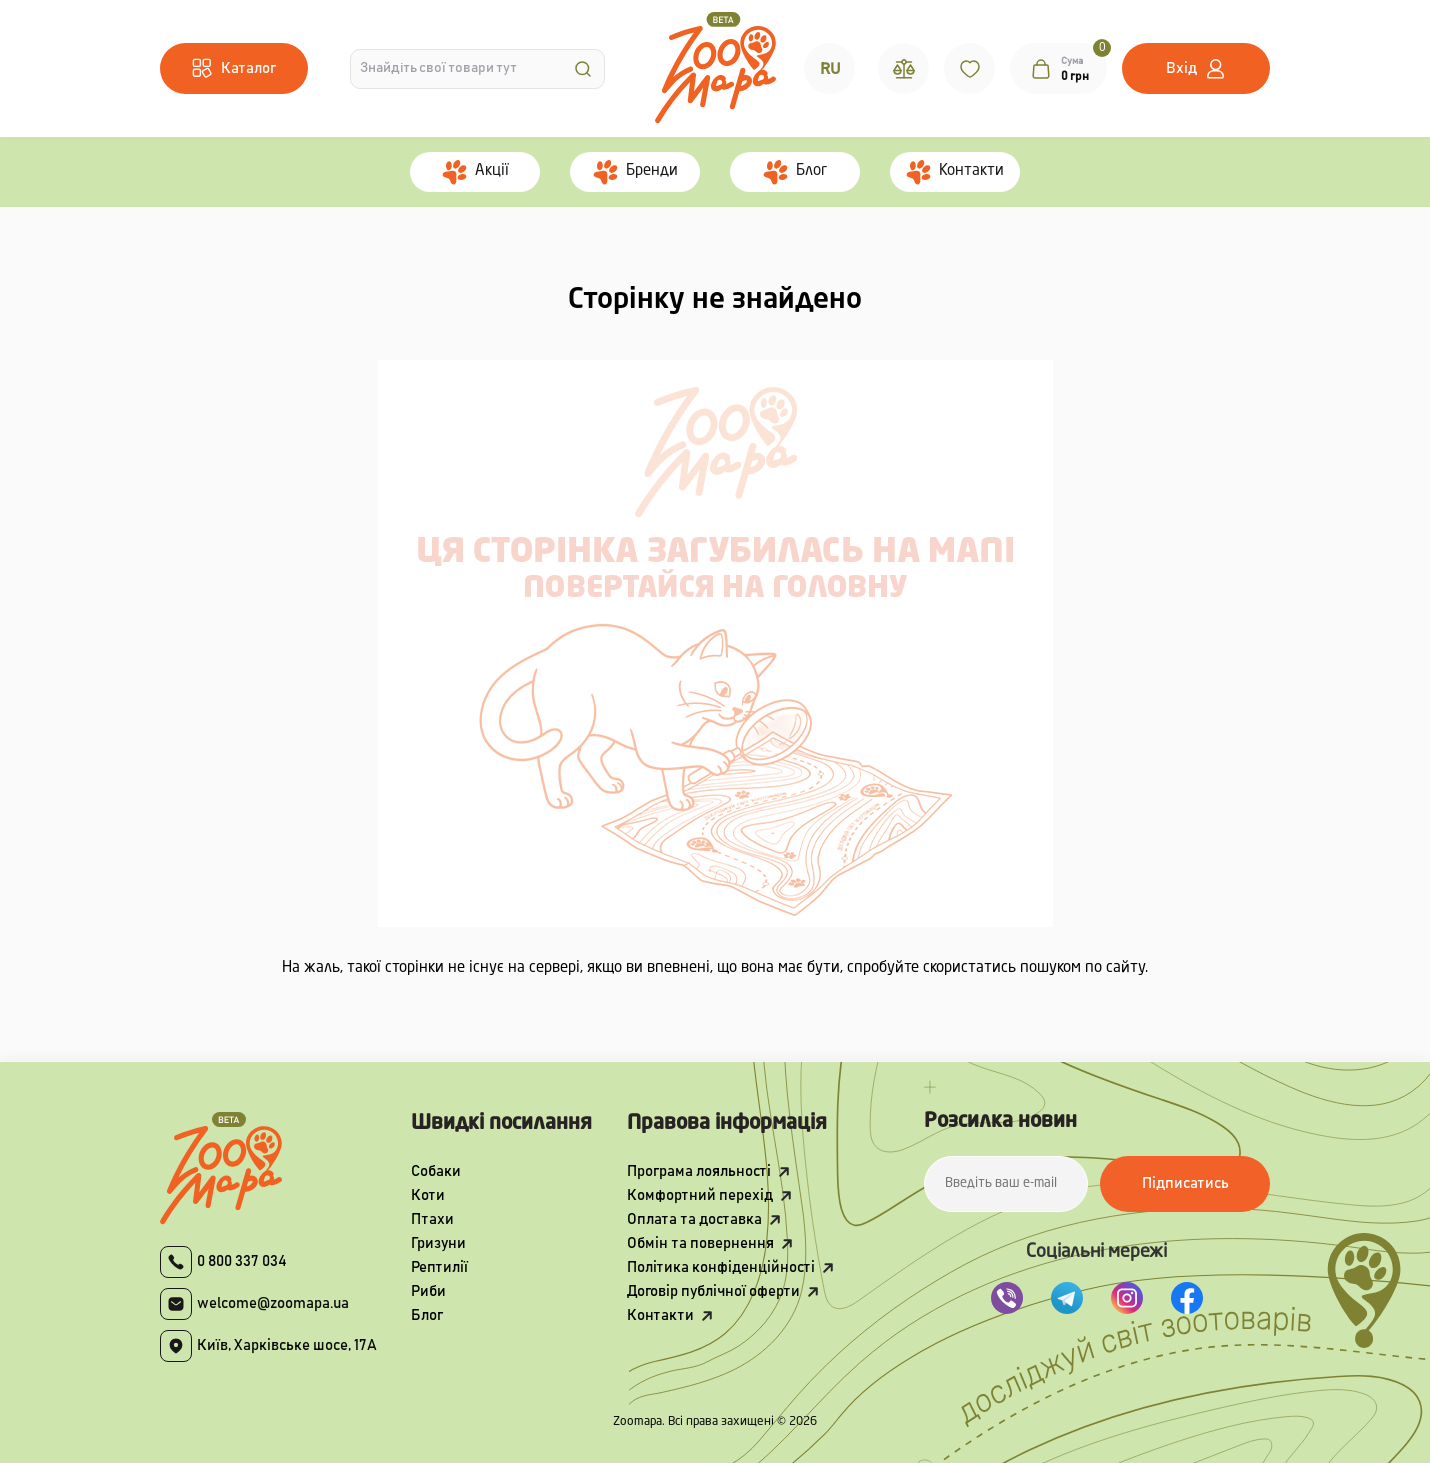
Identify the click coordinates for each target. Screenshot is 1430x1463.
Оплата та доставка (694, 1219)
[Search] (583, 69)
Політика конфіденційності (721, 1267)
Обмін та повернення (700, 1243)
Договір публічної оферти (713, 1291)
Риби (428, 1291)
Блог (427, 1315)
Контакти (660, 1315)
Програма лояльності (699, 1171)
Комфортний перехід (700, 1195)
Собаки (436, 1171)
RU (830, 69)
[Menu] (234, 68)
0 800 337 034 (242, 1261)
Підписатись (1185, 1183)
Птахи (432, 1219)
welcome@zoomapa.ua (273, 1303)
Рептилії (439, 1267)
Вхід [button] (1181, 68)
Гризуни (438, 1243)
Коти (428, 1195)
